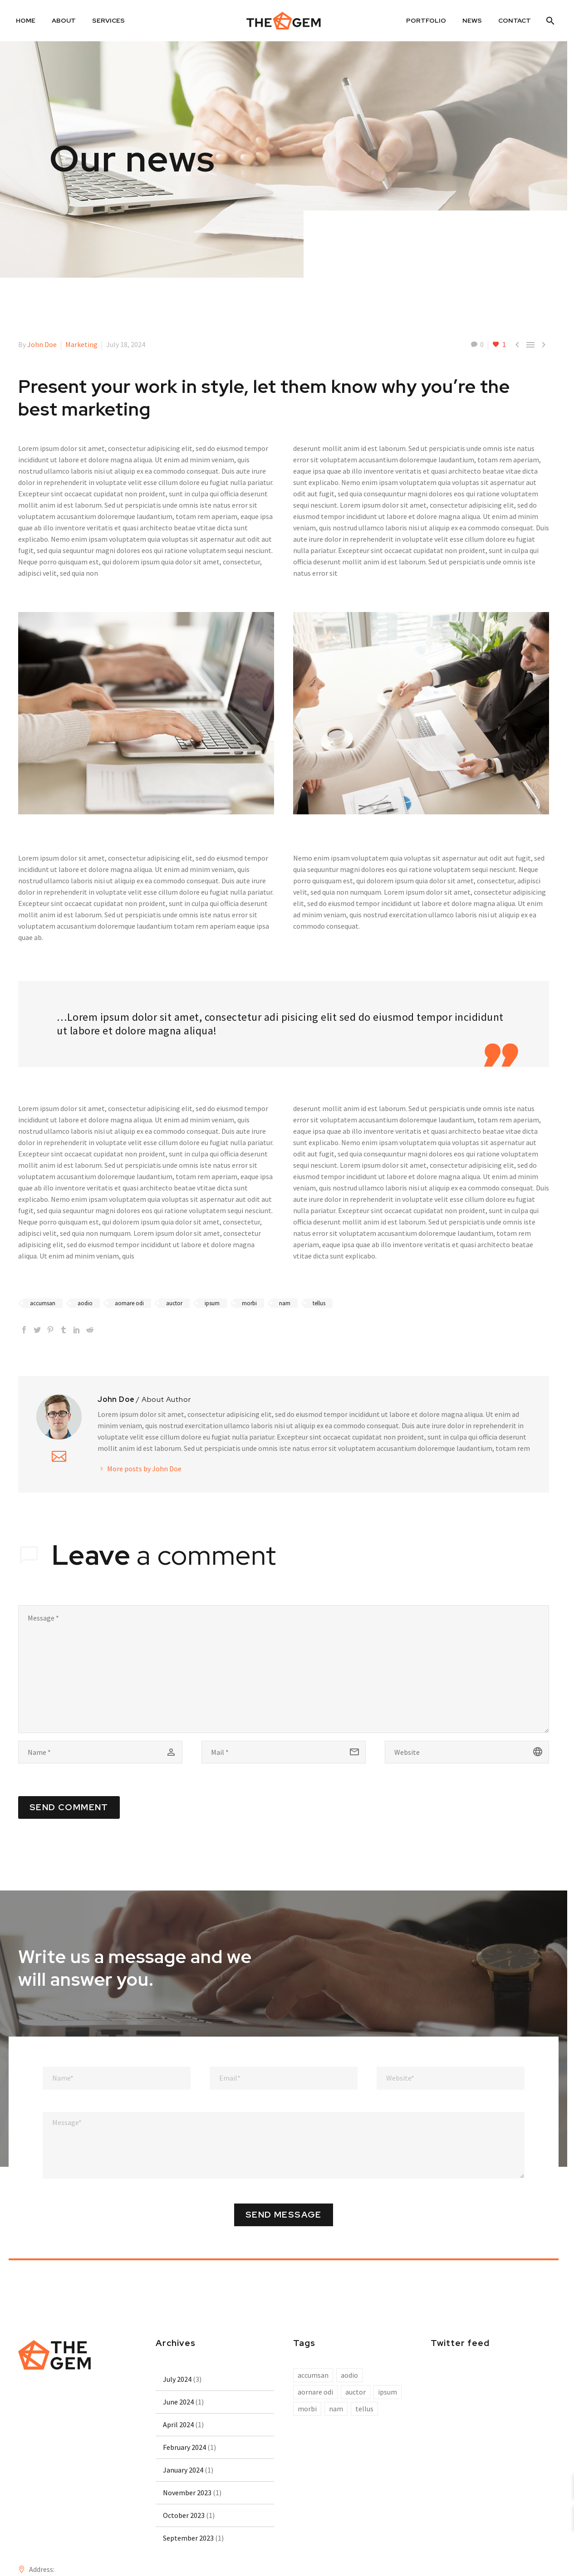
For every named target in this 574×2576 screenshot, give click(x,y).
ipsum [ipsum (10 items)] (387, 2391)
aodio (85, 1303)
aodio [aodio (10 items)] (349, 2375)
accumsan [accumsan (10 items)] (313, 2375)
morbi (249, 1303)
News (472, 20)
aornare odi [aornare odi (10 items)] (315, 2391)
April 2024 (178, 2424)
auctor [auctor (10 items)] (355, 2391)
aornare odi (129, 1303)
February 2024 (184, 2447)
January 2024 (183, 2469)
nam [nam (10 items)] (336, 2408)
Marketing (81, 344)
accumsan (42, 1303)
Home (25, 20)
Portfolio (426, 20)
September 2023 (188, 2537)
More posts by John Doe (144, 1468)
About (64, 20)
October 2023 (184, 2515)
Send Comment (68, 1807)
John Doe (42, 344)
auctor (174, 1303)
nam (284, 1303)
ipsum (212, 1303)
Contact (514, 20)
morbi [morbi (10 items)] (307, 2408)
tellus (319, 1303)
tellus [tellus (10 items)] (364, 2408)
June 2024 (178, 2401)
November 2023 (187, 2492)
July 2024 (177, 2379)
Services (108, 20)
